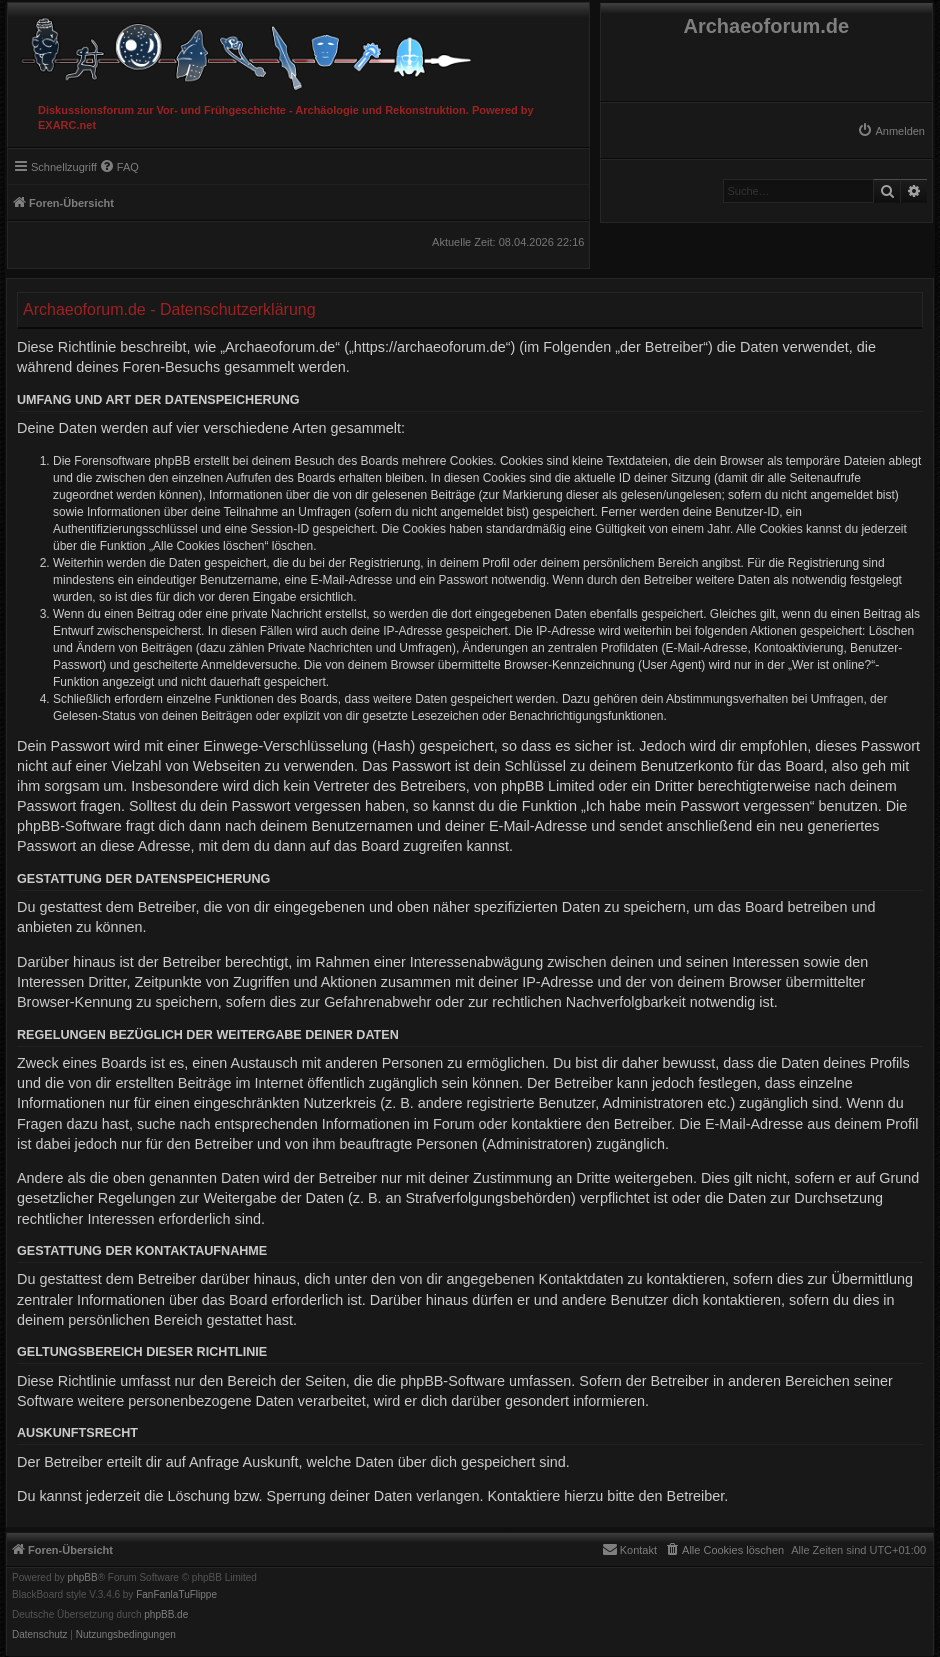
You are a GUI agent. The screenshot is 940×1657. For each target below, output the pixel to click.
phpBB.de (166, 1615)
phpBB (83, 1578)
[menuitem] (891, 131)
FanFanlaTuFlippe (176, 1595)
